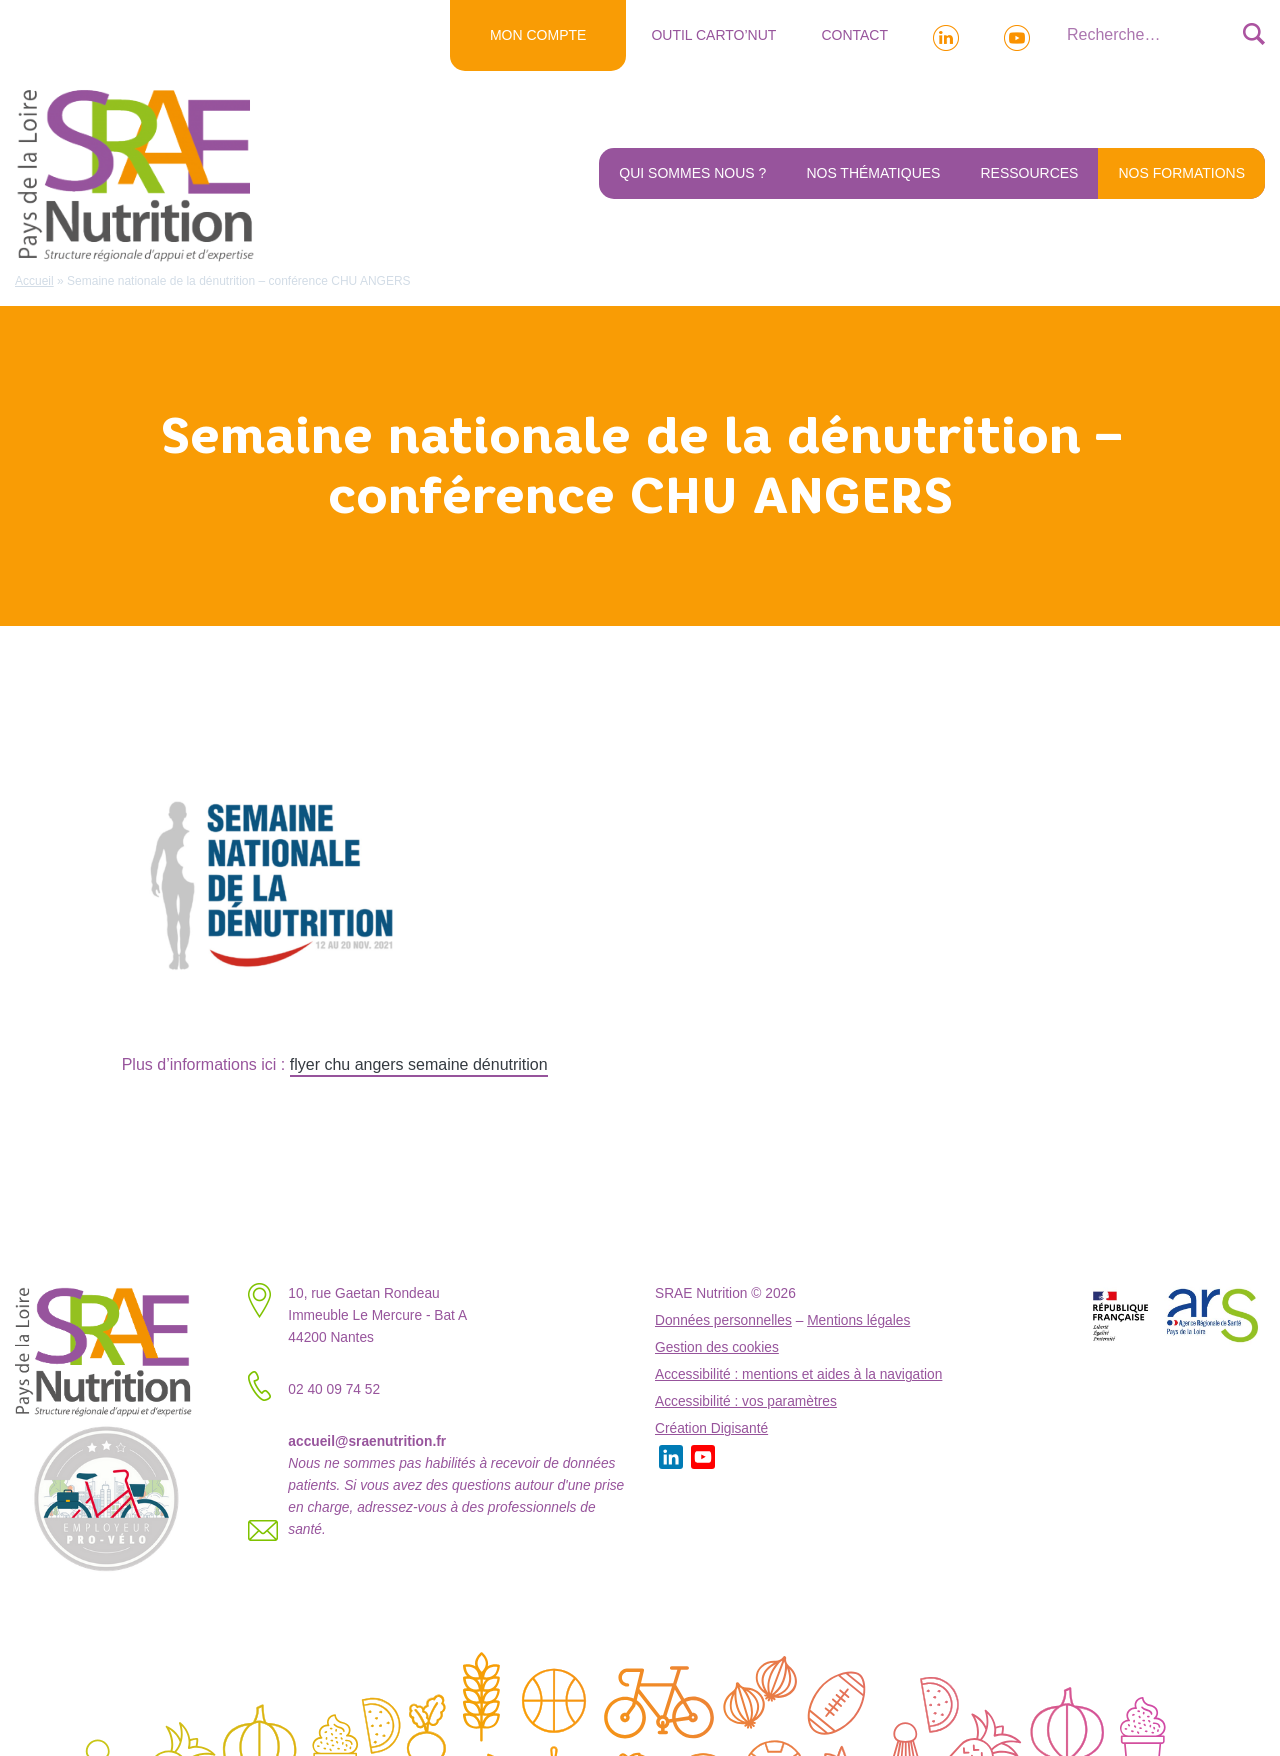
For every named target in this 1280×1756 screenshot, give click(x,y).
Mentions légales (858, 1320)
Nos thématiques (873, 173)
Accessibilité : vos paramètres (746, 1401)
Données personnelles (723, 1320)
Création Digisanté (711, 1428)
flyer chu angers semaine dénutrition (419, 1064)
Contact (854, 35)
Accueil (34, 281)
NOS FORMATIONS (1181, 173)
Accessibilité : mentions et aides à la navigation (798, 1374)
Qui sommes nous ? (692, 173)
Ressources (1029, 173)
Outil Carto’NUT (713, 35)
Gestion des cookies (717, 1347)
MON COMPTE (538, 35)
